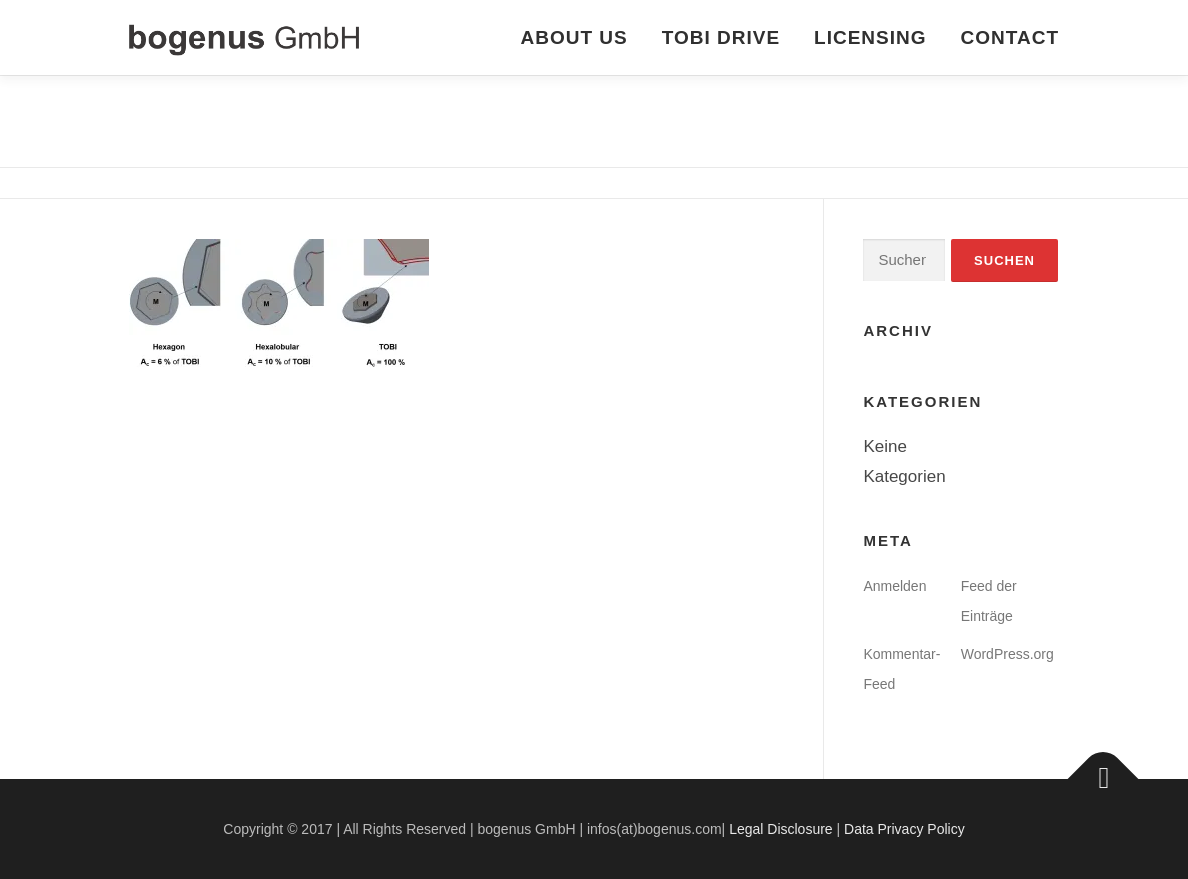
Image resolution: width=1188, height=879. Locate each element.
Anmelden (894, 586)
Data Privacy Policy (904, 829)
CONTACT (1010, 37)
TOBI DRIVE (721, 37)
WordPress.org (1007, 654)
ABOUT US (573, 37)
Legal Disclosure (781, 829)
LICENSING (870, 37)
